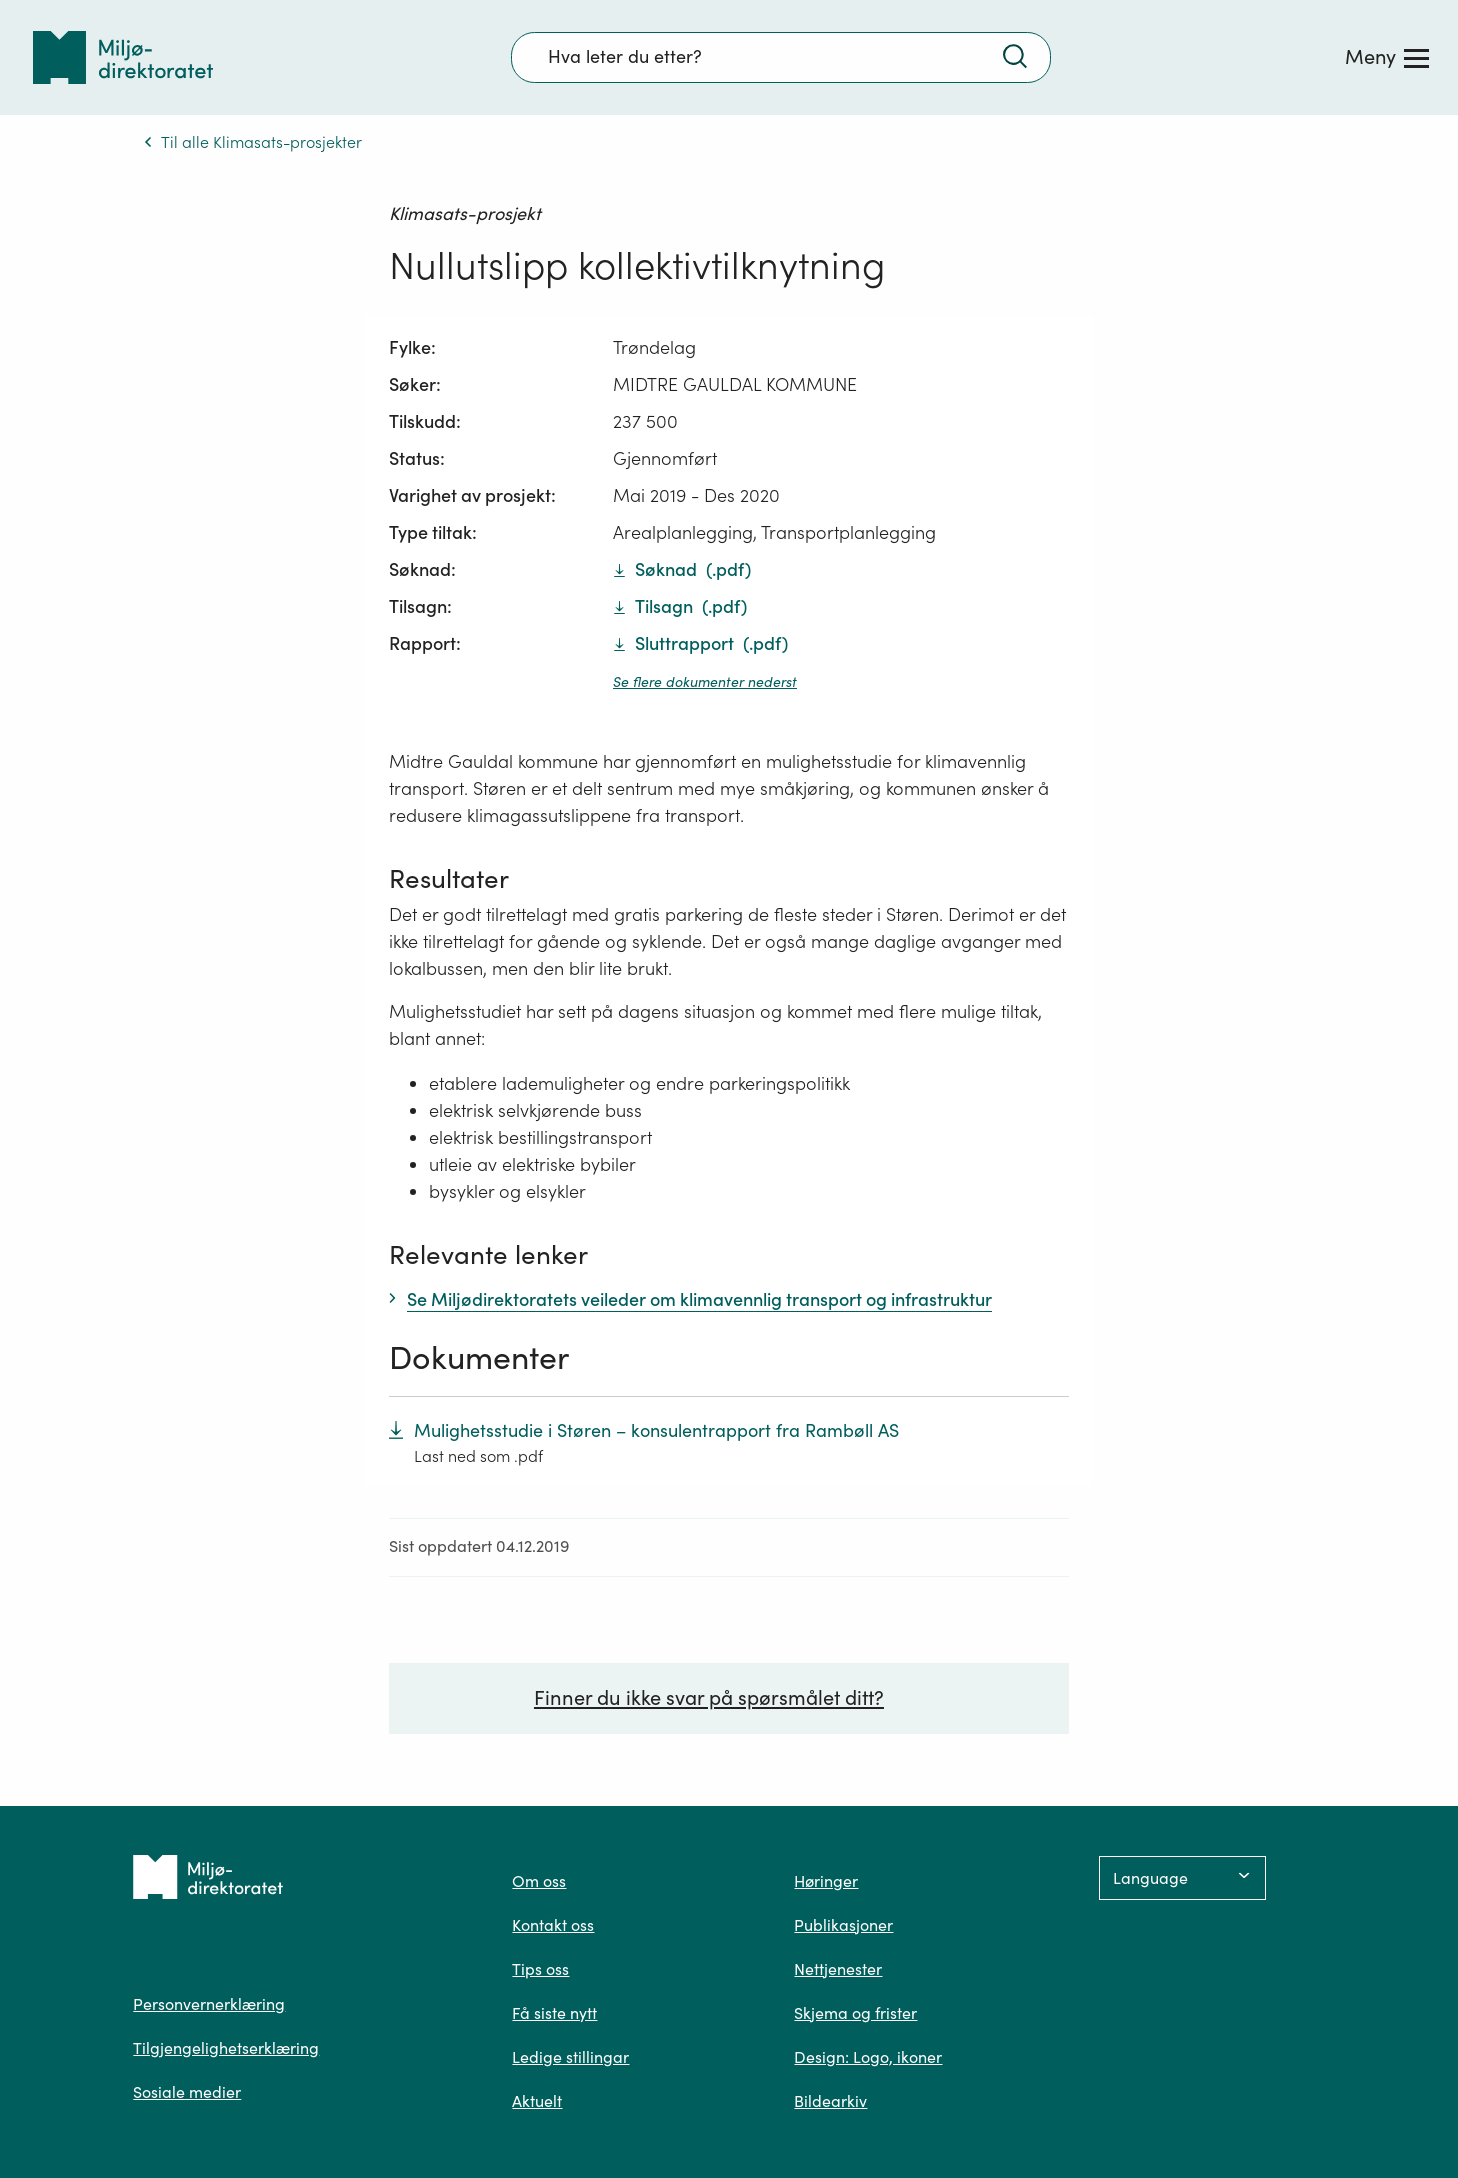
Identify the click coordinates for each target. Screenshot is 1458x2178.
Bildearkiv (830, 2101)
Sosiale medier (187, 2092)
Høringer (826, 1881)
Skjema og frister (855, 2013)
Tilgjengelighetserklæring (226, 2048)
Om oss (539, 1881)
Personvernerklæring (209, 2004)
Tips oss (540, 1969)
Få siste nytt (554, 2013)
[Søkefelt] (781, 57)
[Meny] (1387, 57)
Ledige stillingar (570, 2057)
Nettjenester (838, 1969)
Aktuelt (537, 2101)
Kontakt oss (553, 1925)
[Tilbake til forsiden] (123, 57)
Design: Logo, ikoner (868, 2057)
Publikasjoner (843, 1925)
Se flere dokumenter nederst (705, 682)
